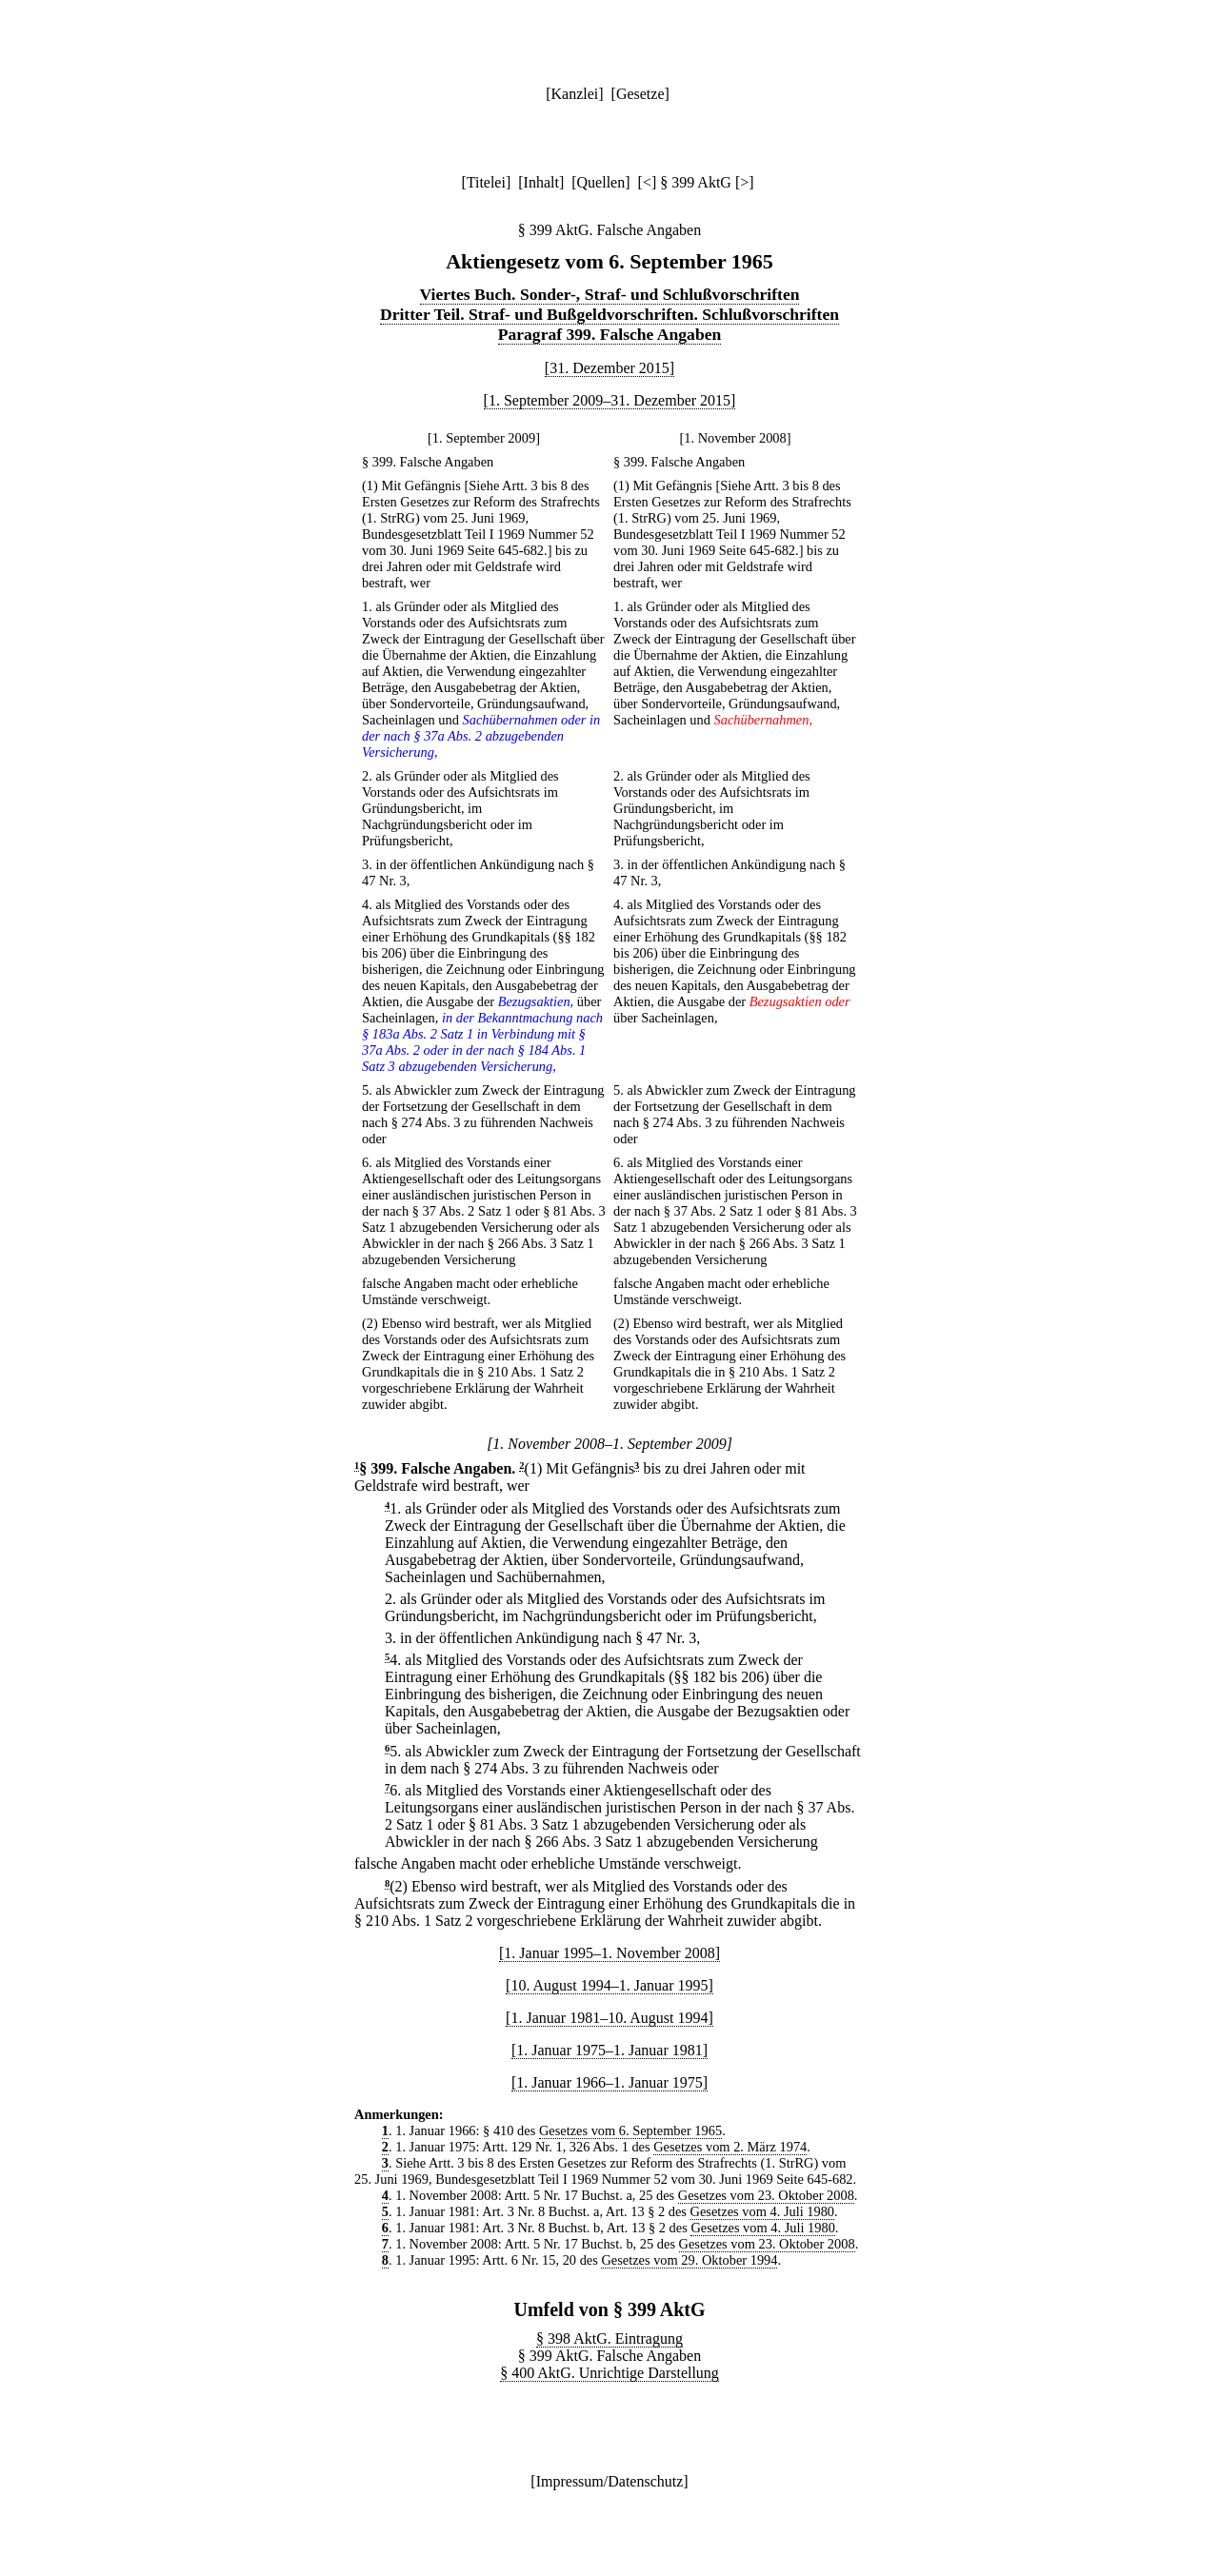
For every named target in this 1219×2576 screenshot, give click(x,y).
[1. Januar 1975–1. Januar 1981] (609, 2050)
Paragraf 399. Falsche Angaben (610, 334)
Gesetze (640, 94)
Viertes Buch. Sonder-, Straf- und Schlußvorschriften (610, 294)
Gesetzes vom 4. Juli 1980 (762, 2211)
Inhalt (541, 182)
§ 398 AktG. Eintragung (609, 2338)
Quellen (601, 182)
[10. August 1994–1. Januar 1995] (609, 1985)
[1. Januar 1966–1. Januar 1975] (609, 2082)
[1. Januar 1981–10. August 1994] (609, 2018)
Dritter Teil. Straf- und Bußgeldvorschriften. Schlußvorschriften (609, 314)
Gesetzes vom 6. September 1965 (630, 2130)
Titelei (486, 182)
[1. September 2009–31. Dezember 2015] (610, 400)
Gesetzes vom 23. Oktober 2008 (766, 2195)
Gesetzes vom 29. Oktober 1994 (689, 2260)
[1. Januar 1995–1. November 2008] (609, 1953)
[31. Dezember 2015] (609, 368)
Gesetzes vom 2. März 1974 (730, 2146)
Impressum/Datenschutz (610, 2481)
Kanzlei (574, 94)
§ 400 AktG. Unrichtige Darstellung (609, 2373)
